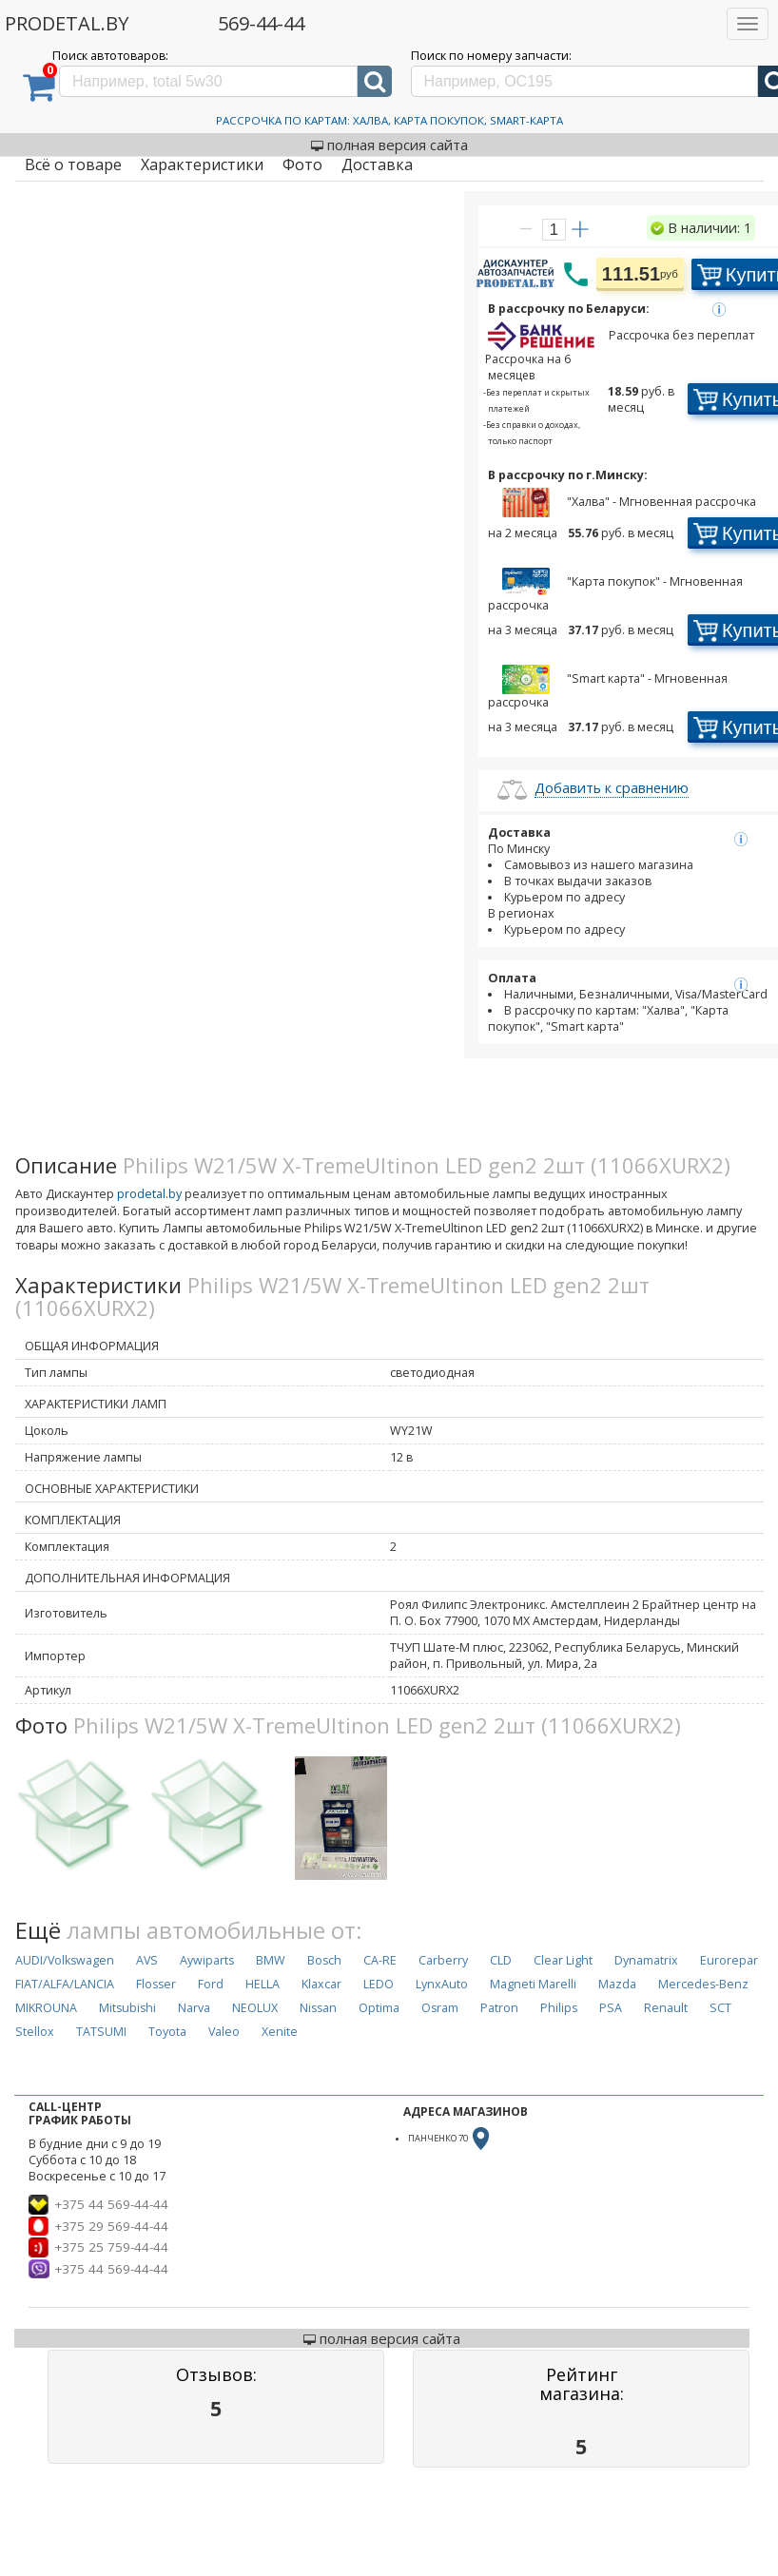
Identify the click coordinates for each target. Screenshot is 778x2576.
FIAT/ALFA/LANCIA (64, 1984)
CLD (501, 1960)
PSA (610, 2008)
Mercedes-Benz (703, 1984)
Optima (379, 2008)
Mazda (617, 1984)
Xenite (280, 2032)
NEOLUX (255, 2008)
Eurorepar (729, 1960)
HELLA (262, 1984)
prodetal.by (149, 1194)
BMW (270, 1960)
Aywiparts (207, 1960)
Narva (194, 2008)
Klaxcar (321, 1984)
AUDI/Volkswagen (64, 1960)
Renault (666, 2008)
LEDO (378, 1984)
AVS (147, 1960)
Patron (499, 2008)
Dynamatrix (646, 1960)
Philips (558, 2008)
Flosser (156, 1984)
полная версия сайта (389, 144)
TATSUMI (101, 2032)
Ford (211, 1984)
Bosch (324, 1960)
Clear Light (563, 1960)
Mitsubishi (127, 2008)
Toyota (167, 2032)
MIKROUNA (46, 2008)
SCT (720, 2008)
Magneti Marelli (533, 1984)
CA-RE (380, 1960)
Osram (439, 2008)
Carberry (443, 1960)
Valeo (224, 2032)
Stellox (34, 2032)
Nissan (318, 2008)
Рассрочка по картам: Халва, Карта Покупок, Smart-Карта (389, 120)
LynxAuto (442, 1984)
